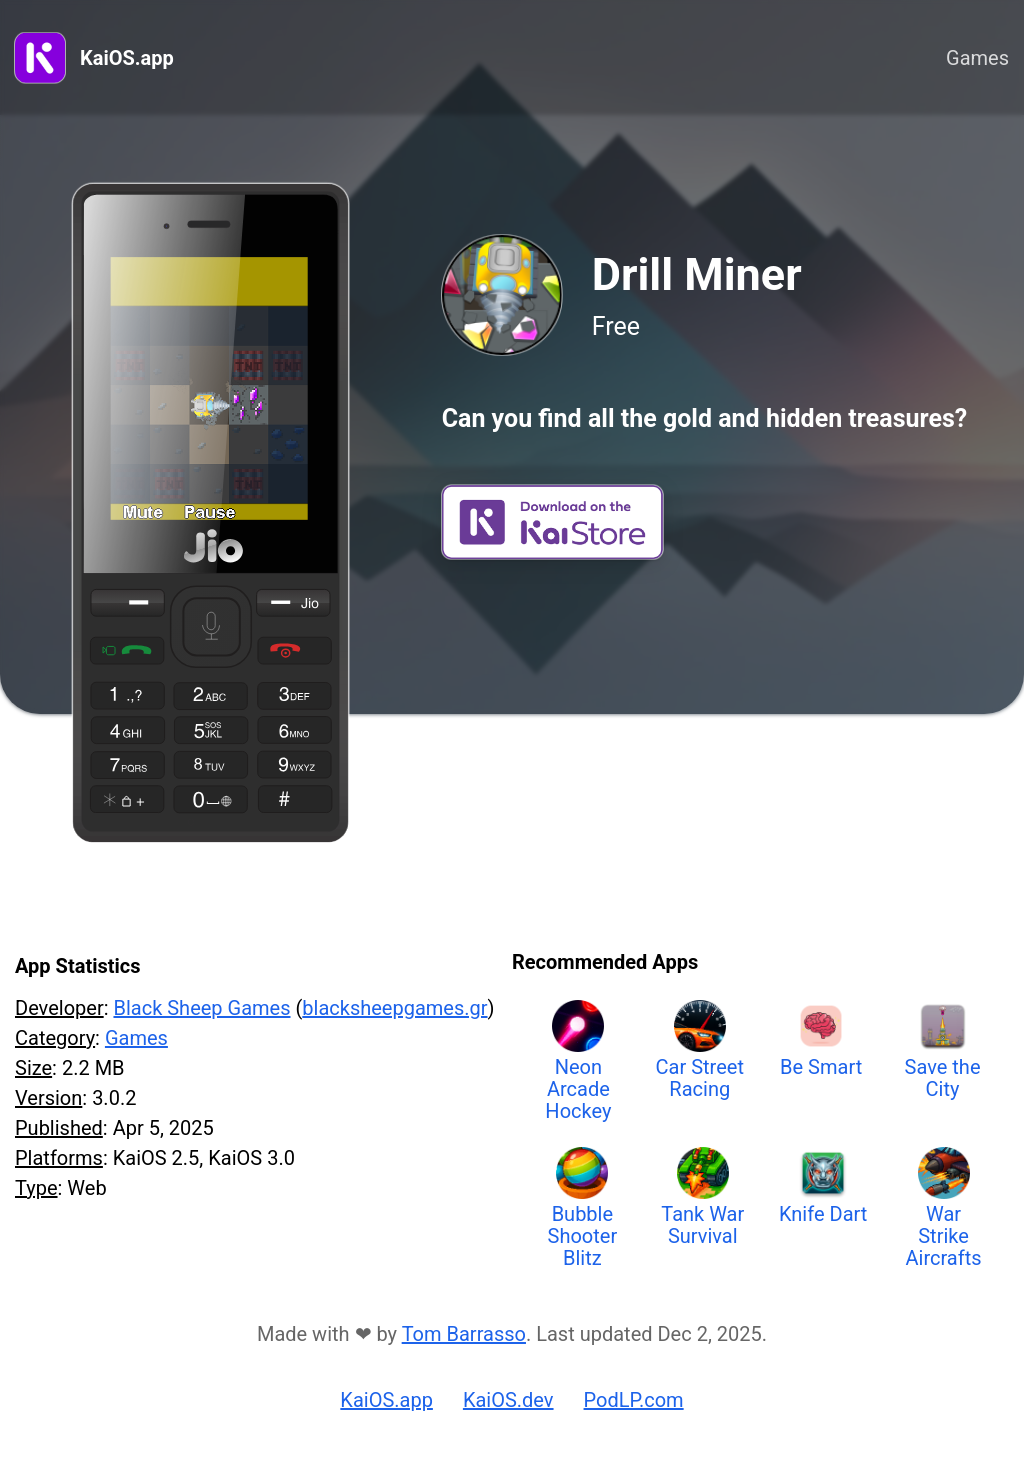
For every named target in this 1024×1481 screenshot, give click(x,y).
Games (977, 58)
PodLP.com (634, 1400)
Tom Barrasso (464, 1334)
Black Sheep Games (201, 1008)
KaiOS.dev (508, 1400)
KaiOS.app (127, 58)
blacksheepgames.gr (394, 1008)
